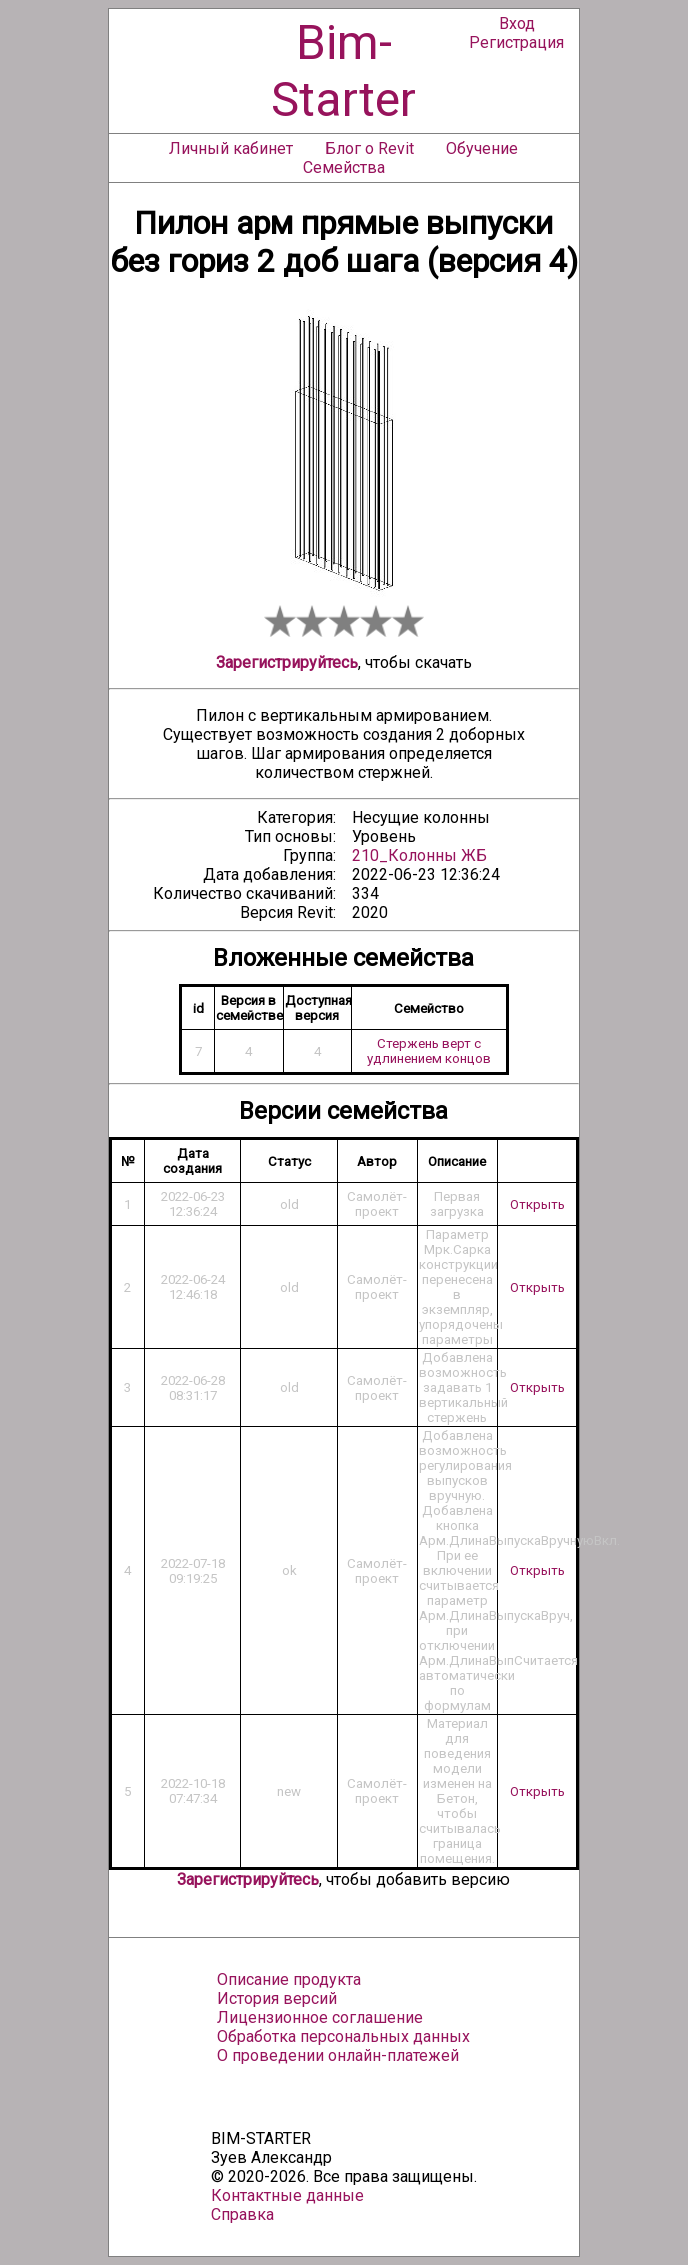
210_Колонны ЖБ (419, 855)
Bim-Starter (343, 71)
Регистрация (516, 42)
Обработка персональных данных (343, 2036)
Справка (242, 2214)
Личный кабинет (231, 148)
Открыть (537, 1204)
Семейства (344, 167)
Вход (517, 23)
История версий (277, 1998)
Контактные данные (287, 2195)
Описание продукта (289, 1979)
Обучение (482, 148)
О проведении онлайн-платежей (338, 2055)
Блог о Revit (369, 148)
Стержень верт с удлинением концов (429, 1051)
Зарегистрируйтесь (287, 662)
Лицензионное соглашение (320, 2017)
